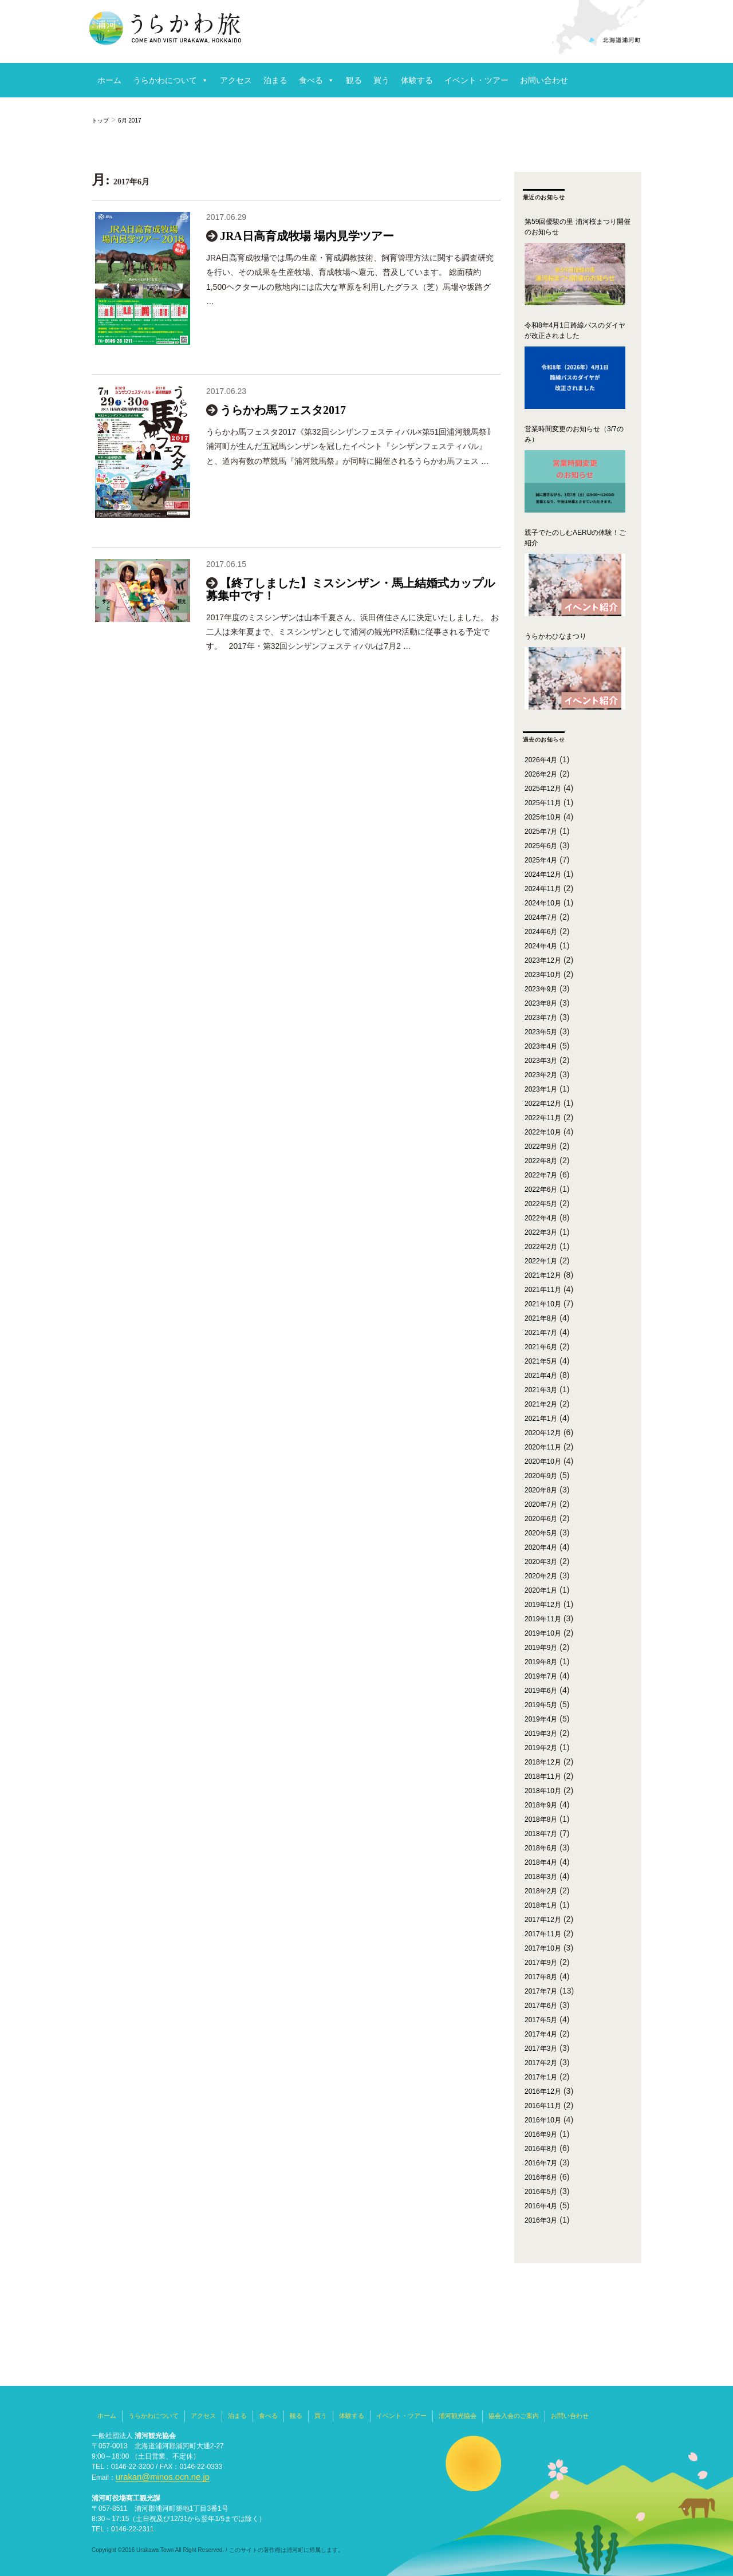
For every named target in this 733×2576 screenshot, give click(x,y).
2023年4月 (541, 1046)
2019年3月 (541, 1734)
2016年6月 (541, 2177)
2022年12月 (543, 1104)
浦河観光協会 (457, 2415)
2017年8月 (541, 1977)
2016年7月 (541, 2163)
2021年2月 (541, 1404)
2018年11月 (543, 1777)
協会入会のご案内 (513, 2415)
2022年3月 (541, 1232)
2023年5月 (541, 1032)
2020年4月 (541, 1547)
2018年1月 (541, 1905)
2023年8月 (541, 1003)
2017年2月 (541, 2063)
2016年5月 (541, 2192)
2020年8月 (541, 1490)
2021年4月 (541, 1376)
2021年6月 (541, 1347)
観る (354, 80)
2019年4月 (541, 1719)
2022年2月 (541, 1247)
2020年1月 (541, 1590)
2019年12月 (543, 1605)
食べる (311, 80)
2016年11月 (543, 2106)
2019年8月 (541, 1662)
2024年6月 (541, 932)
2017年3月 (541, 2049)
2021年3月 (541, 1390)
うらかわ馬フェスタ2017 (283, 423)
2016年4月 (541, 2206)
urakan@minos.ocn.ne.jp (154, 2477)
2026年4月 (541, 760)
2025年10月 (543, 817)
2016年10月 (543, 2120)
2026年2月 (541, 774)
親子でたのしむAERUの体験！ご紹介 (575, 538)
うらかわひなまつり (555, 636)
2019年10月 (543, 1633)
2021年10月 (543, 1304)
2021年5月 (541, 1361)
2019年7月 (541, 1676)
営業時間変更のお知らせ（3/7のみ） (574, 434)
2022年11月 (543, 1118)
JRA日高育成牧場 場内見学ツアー (307, 236)
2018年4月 (541, 1862)
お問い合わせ (544, 80)
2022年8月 (541, 1161)
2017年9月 (541, 1963)
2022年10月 (543, 1132)
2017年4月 (541, 2034)
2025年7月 (541, 832)
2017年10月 (543, 1948)
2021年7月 (541, 1333)
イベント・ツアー (476, 80)
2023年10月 (543, 975)
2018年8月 (541, 1819)
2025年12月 (543, 789)
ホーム (109, 80)
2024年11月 (543, 889)
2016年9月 (541, 2134)
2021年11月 (543, 1290)
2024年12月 (543, 875)
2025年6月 (541, 846)
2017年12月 (543, 1920)
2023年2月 (541, 1075)
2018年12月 (543, 1762)
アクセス (236, 80)
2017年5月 (541, 2020)
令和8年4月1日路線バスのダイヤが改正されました (575, 330)
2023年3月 (541, 1061)
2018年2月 (541, 1891)
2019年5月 (541, 1705)
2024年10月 (543, 903)
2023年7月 (541, 1018)
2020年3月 (541, 1562)
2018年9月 (541, 1805)
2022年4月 (541, 1218)
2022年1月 (541, 1261)
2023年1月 (541, 1089)
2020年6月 (541, 1519)
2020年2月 (541, 1576)
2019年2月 (541, 1748)
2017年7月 (541, 1991)
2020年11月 (543, 1447)
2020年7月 (541, 1504)
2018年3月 (541, 1877)
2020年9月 (541, 1476)
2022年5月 (541, 1204)
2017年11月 (543, 1934)
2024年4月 (541, 946)
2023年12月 (543, 960)
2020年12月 (543, 1433)
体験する (417, 80)
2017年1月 (541, 2077)
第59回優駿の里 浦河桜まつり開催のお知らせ (577, 227)
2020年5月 (541, 1533)
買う (381, 80)
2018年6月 (541, 1848)
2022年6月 (541, 1189)
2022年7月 (541, 1175)
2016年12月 (543, 2091)
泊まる (275, 80)
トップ (100, 120)
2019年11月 (543, 1619)
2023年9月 (541, 989)
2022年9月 (541, 1147)
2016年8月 (541, 2149)
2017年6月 (541, 2006)
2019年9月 (541, 1648)
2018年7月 (541, 1834)
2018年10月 (543, 1791)
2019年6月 (541, 1691)
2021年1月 (541, 1419)
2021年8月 (541, 1318)
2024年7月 (541, 917)
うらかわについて (165, 80)
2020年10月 (543, 1462)
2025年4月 (541, 860)
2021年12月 (543, 1275)
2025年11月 (543, 803)
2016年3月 (541, 2220)
